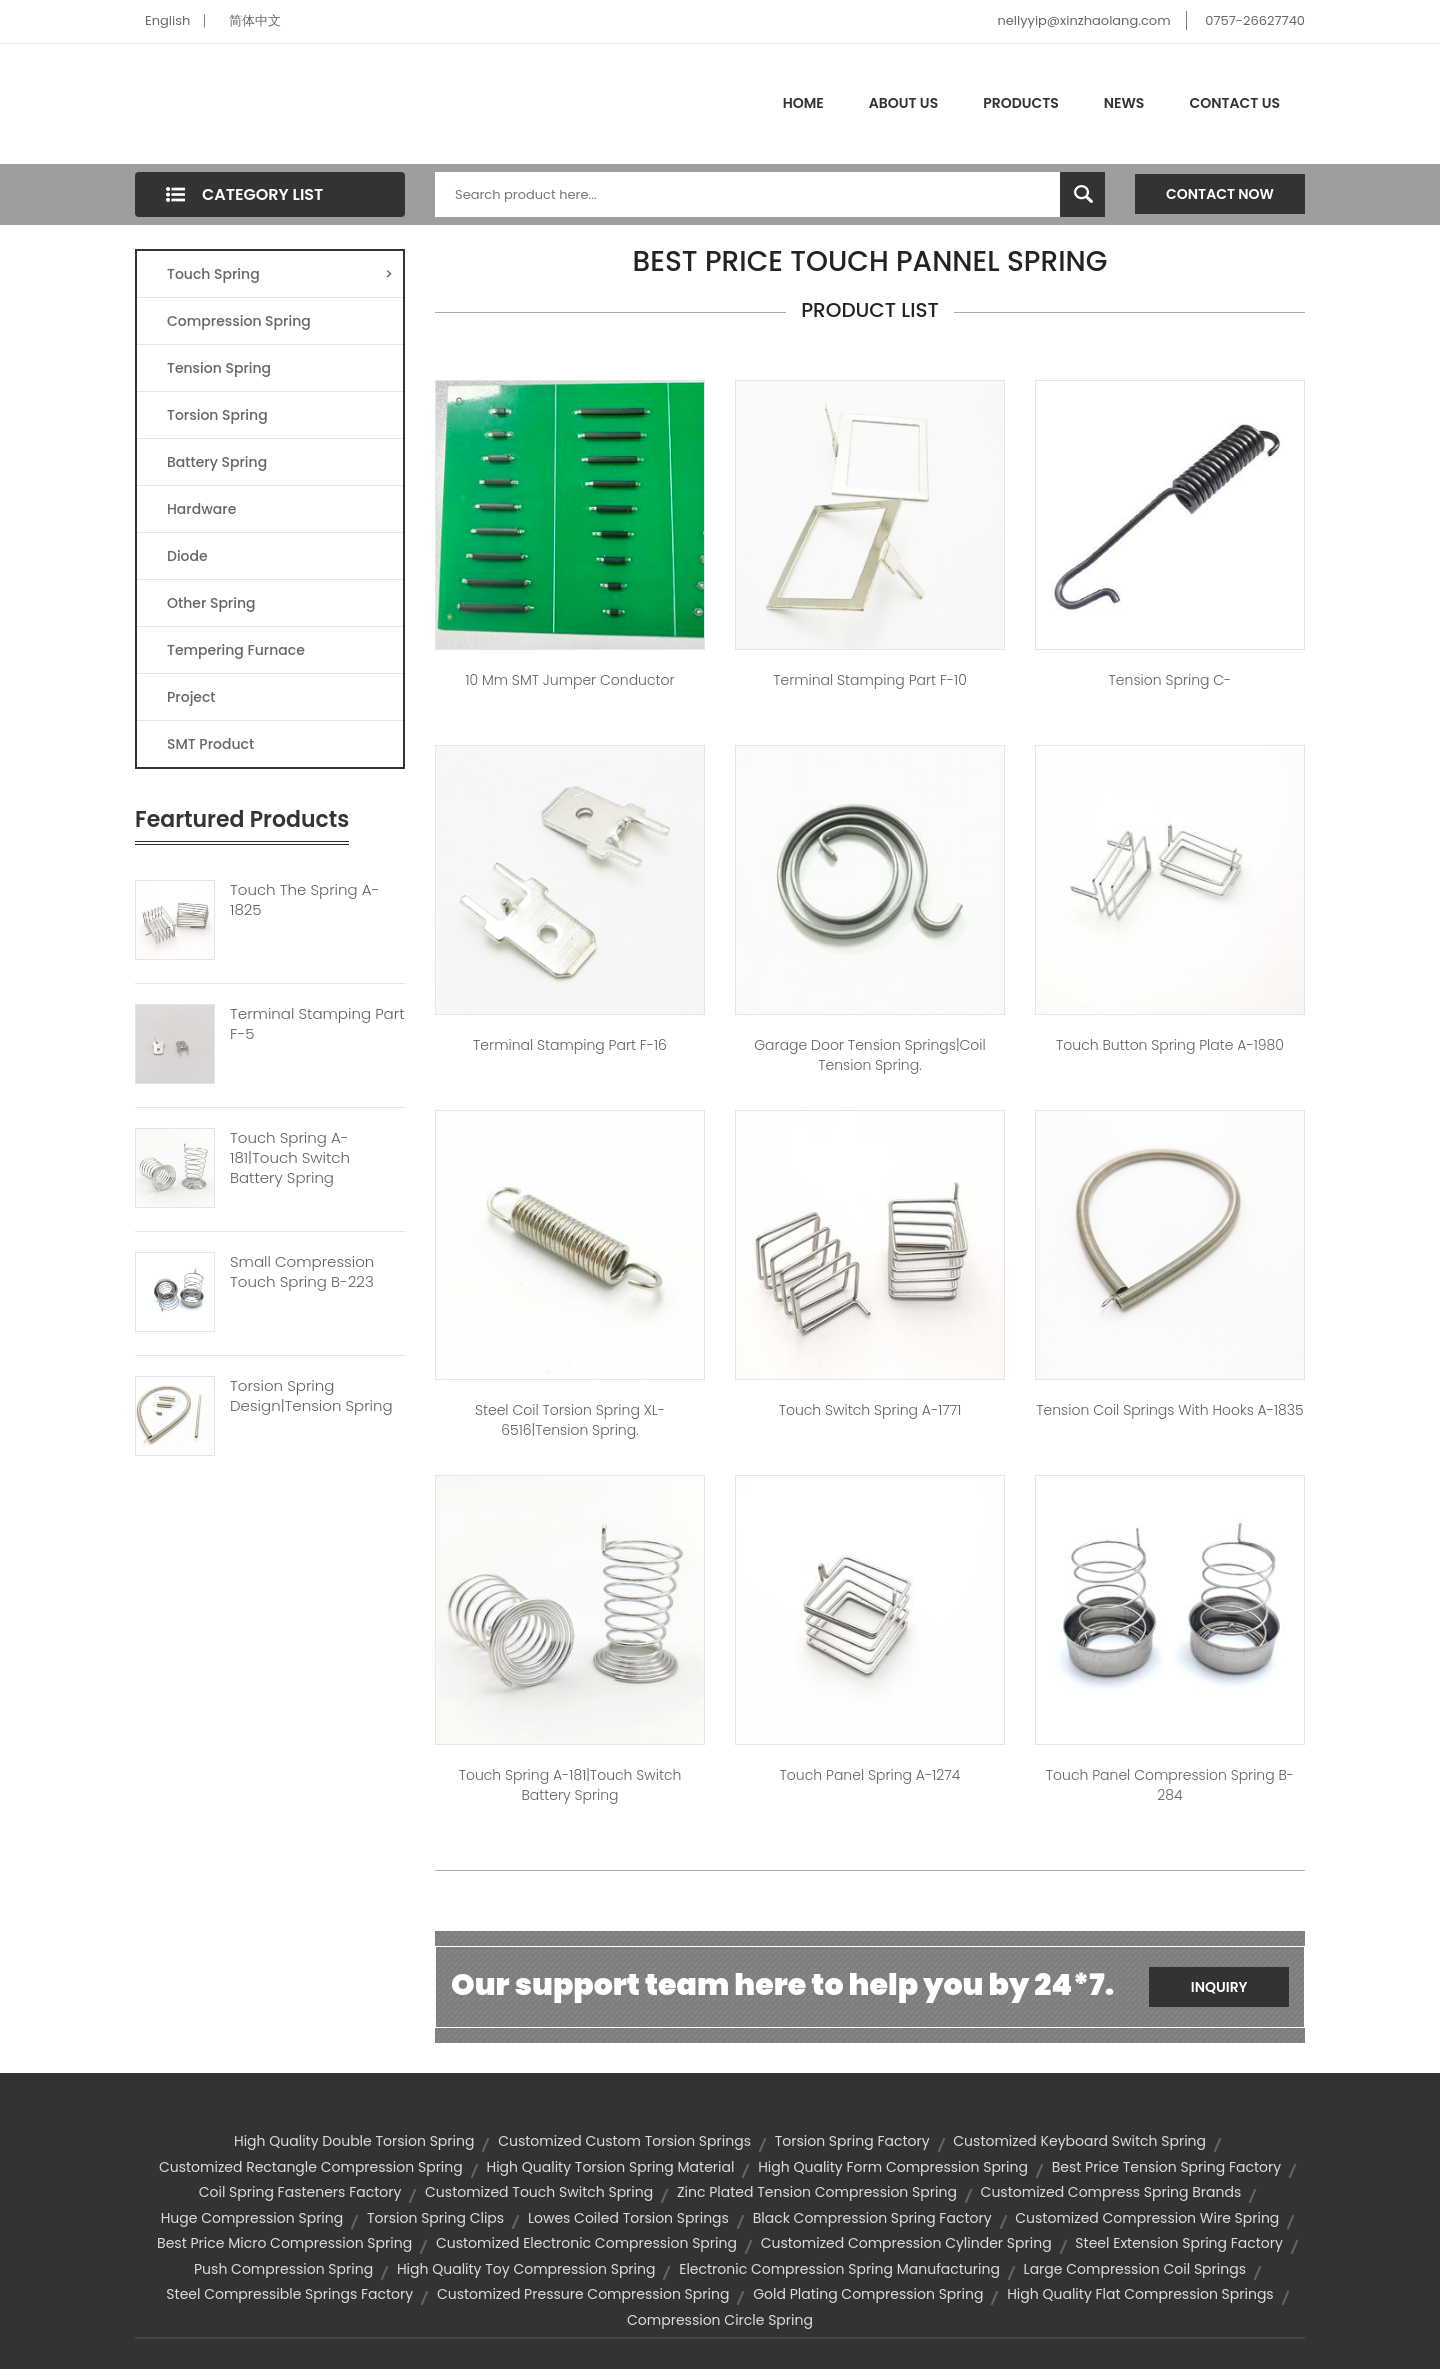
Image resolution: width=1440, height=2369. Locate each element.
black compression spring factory (872, 2218)
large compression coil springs (1135, 2269)
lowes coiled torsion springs (628, 2218)
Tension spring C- (1170, 680)
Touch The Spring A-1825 (304, 900)
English (167, 20)
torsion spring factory (852, 2141)
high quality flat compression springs (1140, 2294)
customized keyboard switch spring (1079, 2141)
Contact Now (1220, 194)
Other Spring (211, 603)
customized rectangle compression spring (311, 2167)
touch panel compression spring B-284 (1170, 1785)
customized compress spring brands (1111, 2192)
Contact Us (1234, 103)
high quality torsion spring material (610, 2167)
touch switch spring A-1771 (870, 1410)
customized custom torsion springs (624, 2141)
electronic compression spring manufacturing (839, 2269)
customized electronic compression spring (586, 2243)
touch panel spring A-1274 (870, 1775)
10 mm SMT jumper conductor (569, 680)
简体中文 (255, 20)
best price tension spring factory (1166, 2167)
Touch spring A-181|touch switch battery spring (570, 1785)
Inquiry (1219, 1987)
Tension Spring (219, 368)
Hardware (201, 509)
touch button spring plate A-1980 (1170, 1045)
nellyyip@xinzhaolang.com (1083, 20)
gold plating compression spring (868, 2294)
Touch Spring (280, 274)
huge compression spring (252, 2218)
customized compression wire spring (1147, 2218)
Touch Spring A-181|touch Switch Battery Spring (290, 1158)
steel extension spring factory (1179, 2243)
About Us (903, 103)
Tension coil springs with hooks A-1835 (1169, 1410)
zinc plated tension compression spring (817, 2192)
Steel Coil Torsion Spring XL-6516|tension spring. (570, 1420)
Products (1021, 103)
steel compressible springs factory (289, 2294)
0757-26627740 (1255, 20)
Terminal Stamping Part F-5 (317, 1024)
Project (191, 697)
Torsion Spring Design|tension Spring (311, 1396)
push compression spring (283, 2269)
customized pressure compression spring (583, 2294)
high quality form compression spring (893, 2167)
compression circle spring (720, 2320)
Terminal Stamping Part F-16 (570, 1045)
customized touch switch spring (539, 2192)
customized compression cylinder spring (906, 2243)
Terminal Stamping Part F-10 (870, 680)
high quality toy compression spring (526, 2269)
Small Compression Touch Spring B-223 (302, 1272)
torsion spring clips (435, 2218)
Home (803, 103)
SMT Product (210, 744)
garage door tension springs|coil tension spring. (870, 1055)
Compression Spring (239, 321)
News (1124, 103)
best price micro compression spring (284, 2243)
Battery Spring (217, 462)
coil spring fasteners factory (300, 2192)
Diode (187, 556)
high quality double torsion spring (354, 2141)
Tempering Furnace (236, 650)
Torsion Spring (217, 415)
